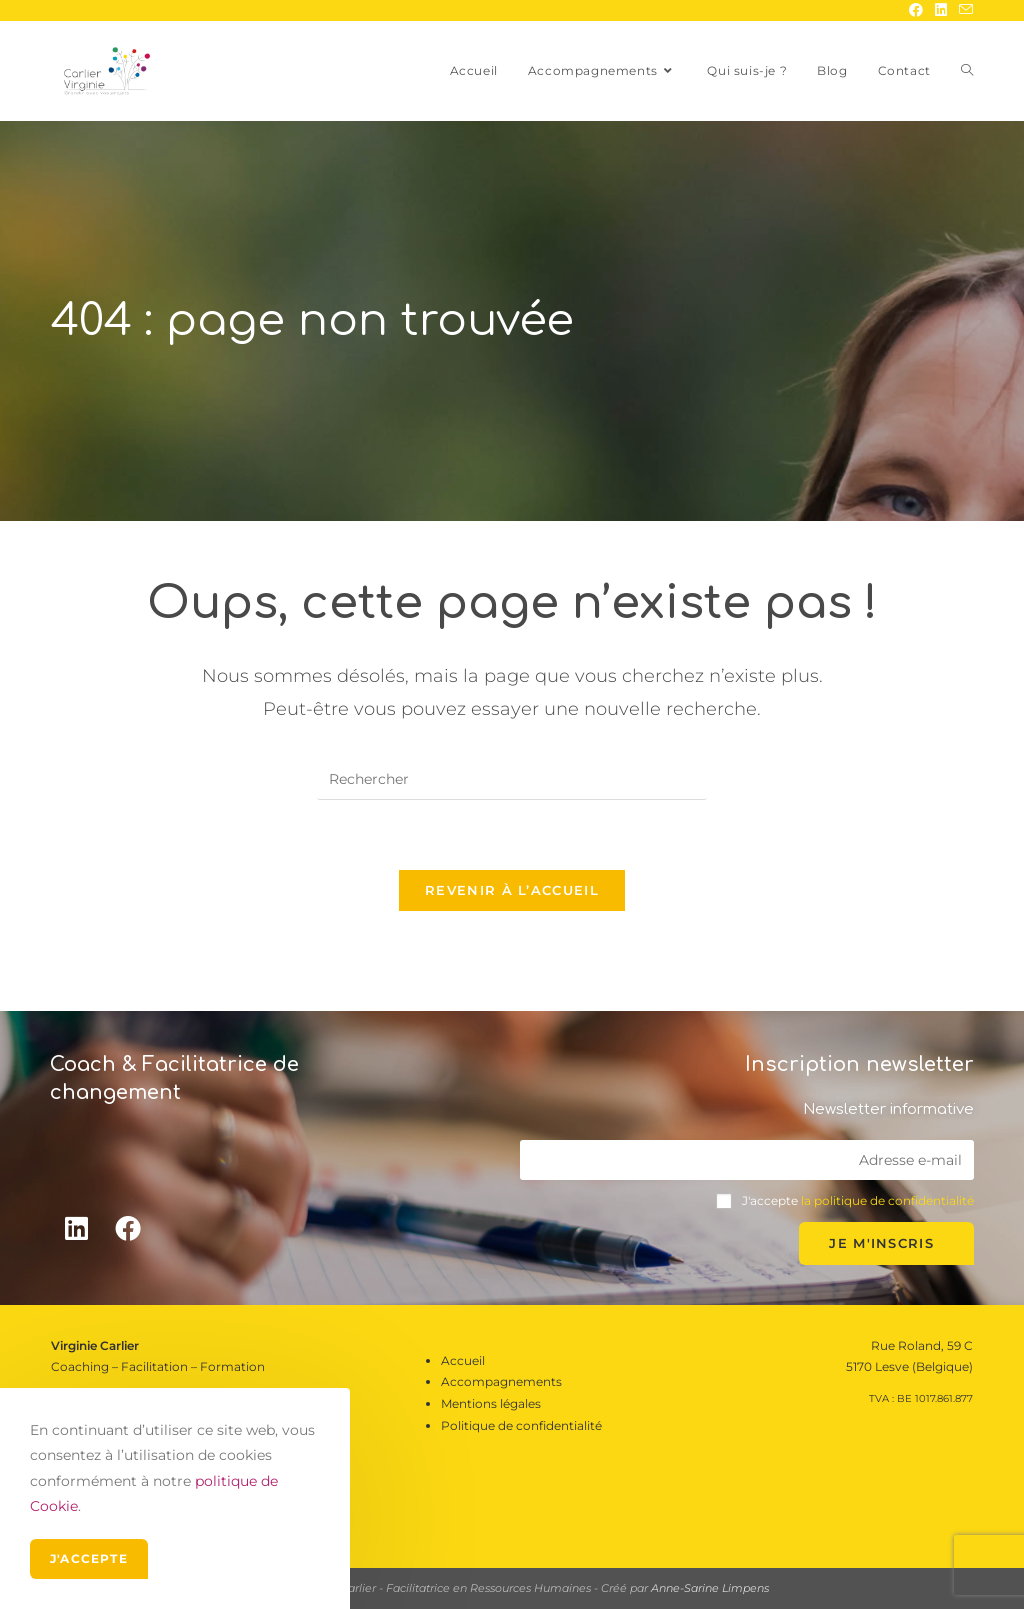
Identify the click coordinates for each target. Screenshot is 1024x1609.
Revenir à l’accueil (512, 890)
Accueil (463, 1360)
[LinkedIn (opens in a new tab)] (941, 10)
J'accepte (89, 1558)
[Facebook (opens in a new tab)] (916, 10)
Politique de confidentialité (521, 1425)
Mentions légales (491, 1403)
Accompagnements (501, 1381)
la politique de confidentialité (887, 1200)
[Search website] (967, 71)
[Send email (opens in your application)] (963, 10)
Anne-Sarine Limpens (710, 1588)
